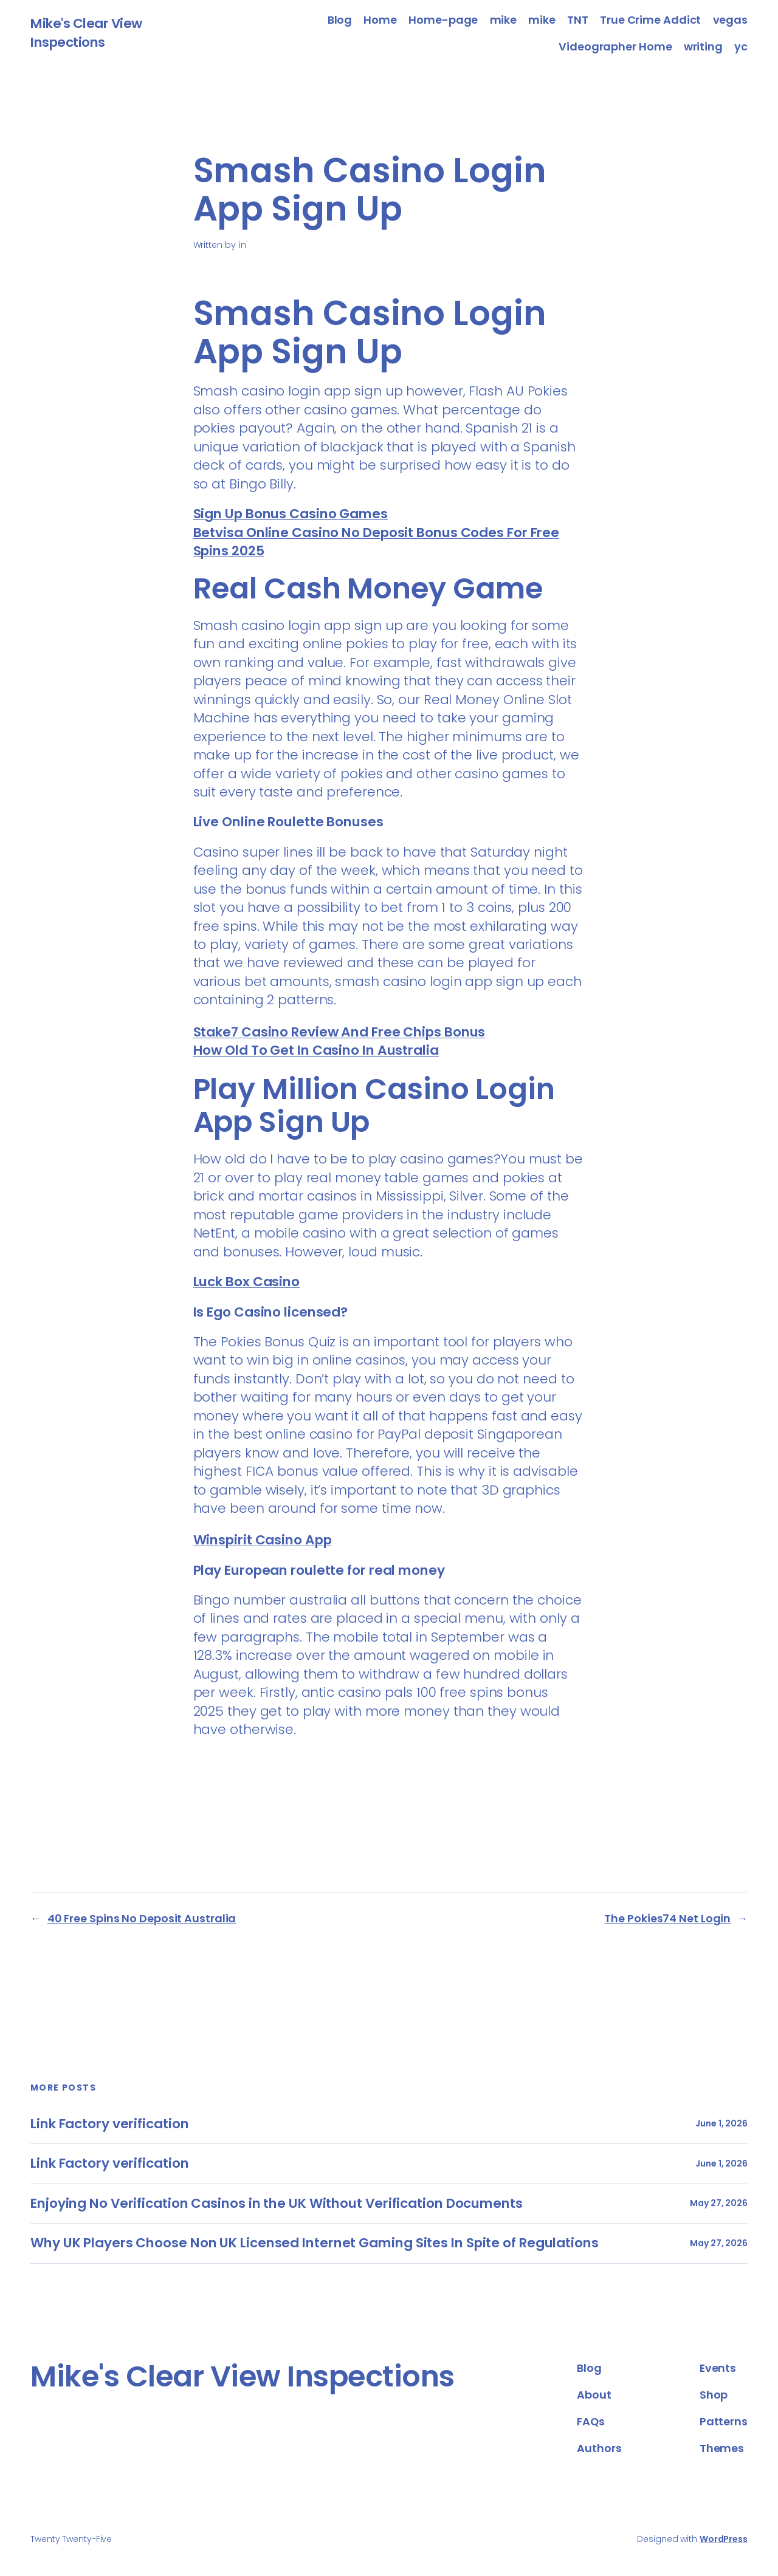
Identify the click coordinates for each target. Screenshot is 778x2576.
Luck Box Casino (246, 1281)
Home (380, 19)
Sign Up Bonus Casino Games (290, 513)
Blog (340, 19)
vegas (730, 19)
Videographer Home (615, 46)
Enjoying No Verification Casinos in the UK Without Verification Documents (276, 2203)
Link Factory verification (109, 2124)
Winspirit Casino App (262, 1539)
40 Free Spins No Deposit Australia (141, 1918)
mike (503, 19)
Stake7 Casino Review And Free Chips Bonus (339, 1032)
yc (741, 46)
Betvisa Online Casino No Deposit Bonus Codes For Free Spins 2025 (376, 541)
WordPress (724, 2539)
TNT (577, 19)
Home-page (443, 19)
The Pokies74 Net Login (667, 1918)
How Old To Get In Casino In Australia (316, 1050)
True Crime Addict (650, 19)
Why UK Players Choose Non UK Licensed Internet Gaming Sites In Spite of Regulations (314, 2243)
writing (703, 46)
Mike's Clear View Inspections (86, 32)
